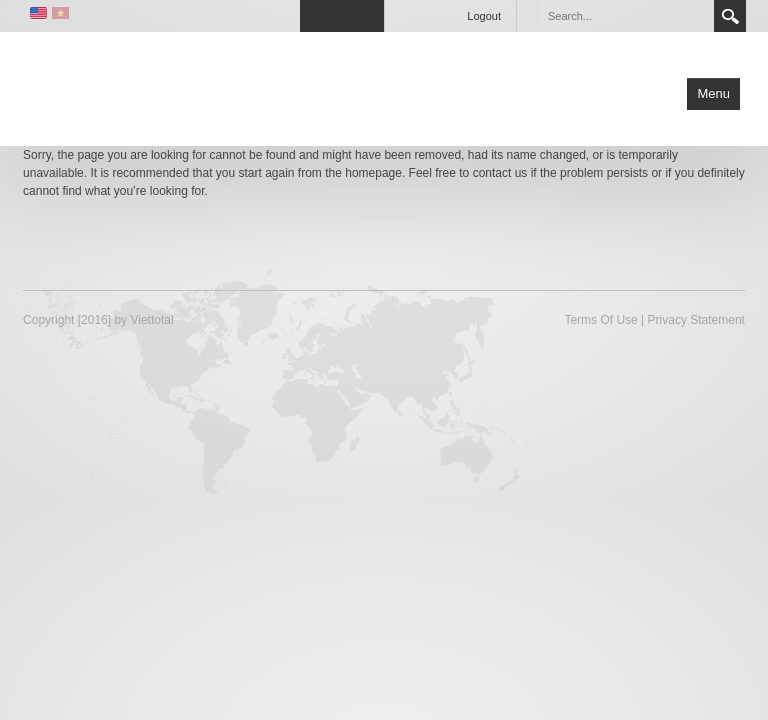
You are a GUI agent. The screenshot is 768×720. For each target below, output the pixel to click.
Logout (484, 16)
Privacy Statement (696, 320)
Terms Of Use (600, 320)
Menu (713, 93)
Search (730, 16)
